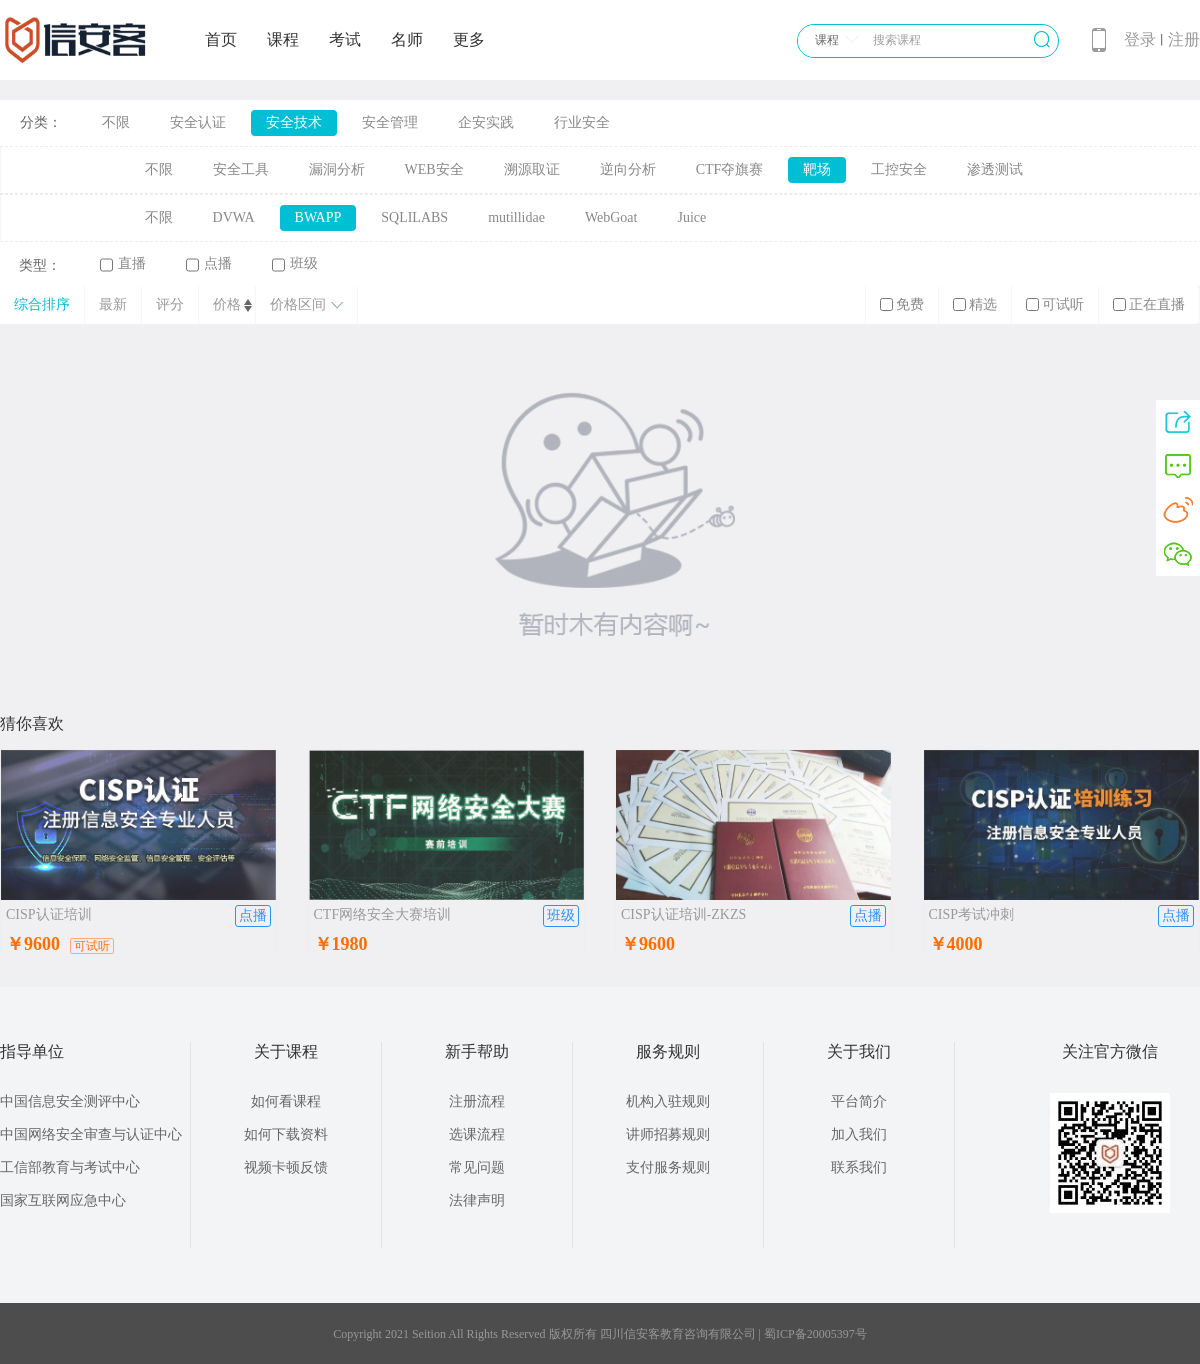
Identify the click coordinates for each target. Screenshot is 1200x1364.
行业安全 (582, 122)
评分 (170, 304)
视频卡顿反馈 (286, 1167)
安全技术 (294, 122)
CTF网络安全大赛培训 (383, 914)
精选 (975, 304)
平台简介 (859, 1101)
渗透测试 (995, 169)
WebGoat (611, 217)
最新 (113, 304)
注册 (1184, 39)
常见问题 (477, 1167)
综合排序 (42, 304)
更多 (469, 39)
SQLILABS (414, 217)
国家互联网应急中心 (63, 1200)
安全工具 (241, 169)
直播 (123, 264)
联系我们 (859, 1167)
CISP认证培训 (49, 914)
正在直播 (1149, 304)
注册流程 (477, 1101)
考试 (345, 39)
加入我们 (859, 1134)
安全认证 (198, 122)
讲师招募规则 (668, 1134)
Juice (691, 217)
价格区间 (306, 304)
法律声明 (477, 1200)
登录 (1140, 39)
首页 (221, 39)
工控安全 (899, 169)
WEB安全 (434, 169)
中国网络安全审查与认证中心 (91, 1134)
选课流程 (477, 1134)
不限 (116, 122)
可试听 (1055, 304)
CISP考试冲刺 (972, 914)
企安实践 (486, 122)
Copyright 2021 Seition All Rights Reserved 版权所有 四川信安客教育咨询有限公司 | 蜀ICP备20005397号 (599, 1334)
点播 (209, 264)
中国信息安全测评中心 (70, 1101)
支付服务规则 (668, 1167)
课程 (283, 39)
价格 (227, 304)
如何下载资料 (286, 1134)
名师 (407, 39)
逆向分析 (628, 169)
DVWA (234, 217)
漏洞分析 (337, 169)
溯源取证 (532, 169)
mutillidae (516, 217)
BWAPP (318, 217)
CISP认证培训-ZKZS (683, 914)
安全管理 (390, 122)
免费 (902, 304)
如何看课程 (286, 1101)
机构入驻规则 (668, 1101)
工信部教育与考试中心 (70, 1167)
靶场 (817, 169)
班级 (295, 264)
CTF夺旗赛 (730, 169)
